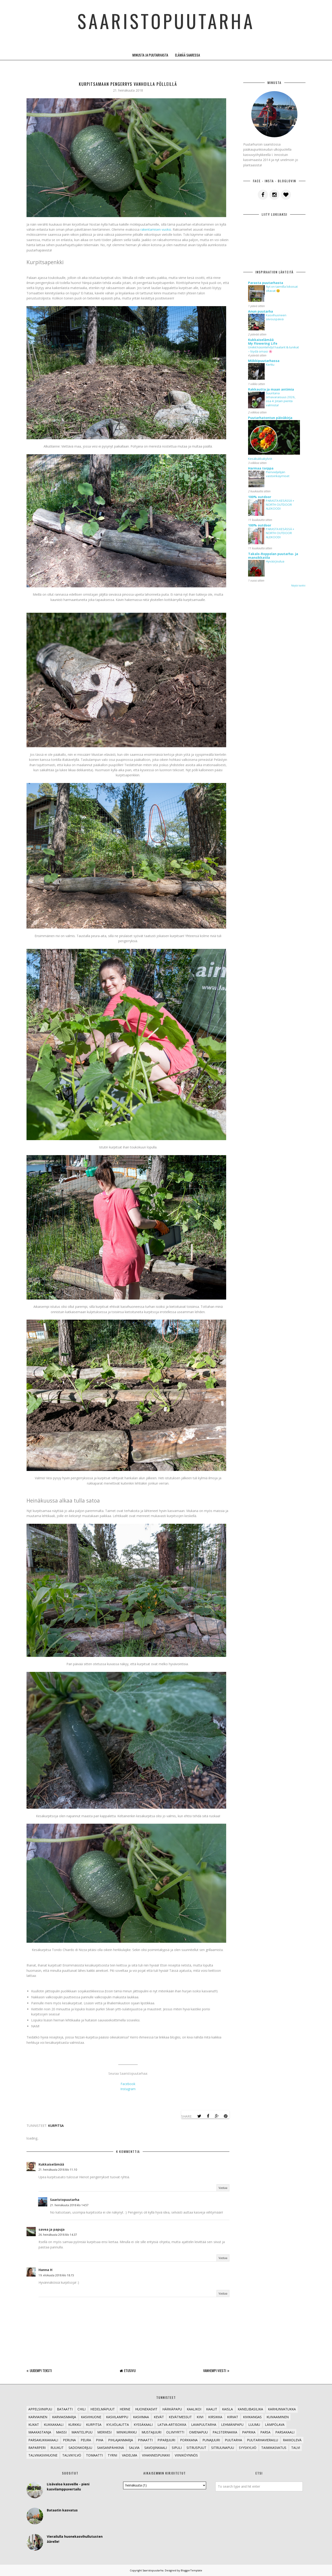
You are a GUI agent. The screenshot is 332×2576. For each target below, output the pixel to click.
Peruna (69, 2440)
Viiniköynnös (186, 2455)
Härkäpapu (172, 2409)
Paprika (248, 2432)
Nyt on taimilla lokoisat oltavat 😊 (282, 288)
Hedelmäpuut (102, 2409)
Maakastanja (39, 2432)
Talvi (295, 2447)
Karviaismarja (64, 2417)
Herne (125, 2409)
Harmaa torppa (260, 468)
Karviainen (37, 2417)
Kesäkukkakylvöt (260, 459)
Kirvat (232, 2417)
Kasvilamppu (117, 2417)
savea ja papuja (52, 2229)
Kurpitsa (56, 2125)
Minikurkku (126, 2432)
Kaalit (211, 2409)
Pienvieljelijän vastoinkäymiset (277, 474)
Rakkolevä (292, 2440)
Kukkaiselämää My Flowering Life (262, 342)
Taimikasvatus (273, 2447)
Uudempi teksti (41, 2370)
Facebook (128, 2084)
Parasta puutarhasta (265, 283)
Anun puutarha (260, 311)
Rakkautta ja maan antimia (271, 389)
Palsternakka (225, 2432)
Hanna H (45, 2270)
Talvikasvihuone (42, 2455)
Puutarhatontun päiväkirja (270, 417)
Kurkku (74, 2424)
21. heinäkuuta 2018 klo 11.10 (58, 2170)
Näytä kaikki (298, 585)
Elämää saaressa (187, 54)
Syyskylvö (247, 2447)
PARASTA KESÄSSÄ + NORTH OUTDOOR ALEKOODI (280, 505)
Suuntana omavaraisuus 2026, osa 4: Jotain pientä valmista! (280, 399)
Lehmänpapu (232, 2424)
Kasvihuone (91, 2417)
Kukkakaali (53, 2424)
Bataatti (65, 2409)
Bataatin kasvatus (62, 2510)
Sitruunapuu (222, 2447)
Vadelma (129, 2455)
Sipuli (177, 2447)
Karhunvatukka (282, 2409)
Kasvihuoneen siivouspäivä (276, 317)
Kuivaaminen (278, 2417)
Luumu (254, 2424)
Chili (81, 2409)
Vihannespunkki (156, 2455)
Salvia (134, 2447)
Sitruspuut (196, 2447)
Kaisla (227, 2409)
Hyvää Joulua (275, 561)
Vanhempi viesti (214, 2370)
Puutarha (233, 2440)
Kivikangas (252, 2417)
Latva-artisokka (171, 2424)
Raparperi (37, 2447)
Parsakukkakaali (43, 2440)
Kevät (159, 2417)
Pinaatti (145, 2440)
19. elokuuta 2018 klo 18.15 (56, 2275)
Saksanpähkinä (110, 2447)
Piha (99, 2440)
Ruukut (57, 2447)
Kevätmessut (180, 2417)
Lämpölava (275, 2424)
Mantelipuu (81, 2432)
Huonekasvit (146, 2409)
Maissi (61, 2432)
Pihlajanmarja (120, 2440)
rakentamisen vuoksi (155, 229)
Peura (86, 2440)
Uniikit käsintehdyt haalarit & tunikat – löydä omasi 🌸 (273, 349)
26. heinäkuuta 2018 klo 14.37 (58, 2235)
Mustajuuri (151, 2432)
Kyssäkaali (143, 2424)
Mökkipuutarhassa (263, 361)
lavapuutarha (203, 2424)
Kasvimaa (141, 2417)
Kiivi (200, 2417)
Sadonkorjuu (80, 2447)
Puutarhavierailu (262, 2440)
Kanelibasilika (250, 2409)
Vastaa (223, 2188)
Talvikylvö (71, 2455)
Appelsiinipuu (40, 2409)
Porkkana (189, 2440)
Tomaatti (94, 2455)
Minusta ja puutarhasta (150, 54)
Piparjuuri (166, 2440)
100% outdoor (259, 497)
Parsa (265, 2432)
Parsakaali (284, 2432)
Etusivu (130, 2370)
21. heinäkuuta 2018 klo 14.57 (69, 2205)
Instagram (128, 2089)
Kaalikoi (194, 2409)
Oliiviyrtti (175, 2432)
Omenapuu (198, 2432)
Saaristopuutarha (166, 20)
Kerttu (270, 364)
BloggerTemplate (191, 2570)
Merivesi (104, 2432)
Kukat (33, 2424)
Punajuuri (211, 2440)
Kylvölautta (117, 2424)
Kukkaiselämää (51, 2164)
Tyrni (112, 2455)
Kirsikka (215, 2417)
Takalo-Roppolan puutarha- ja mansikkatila (273, 556)
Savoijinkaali (155, 2447)
